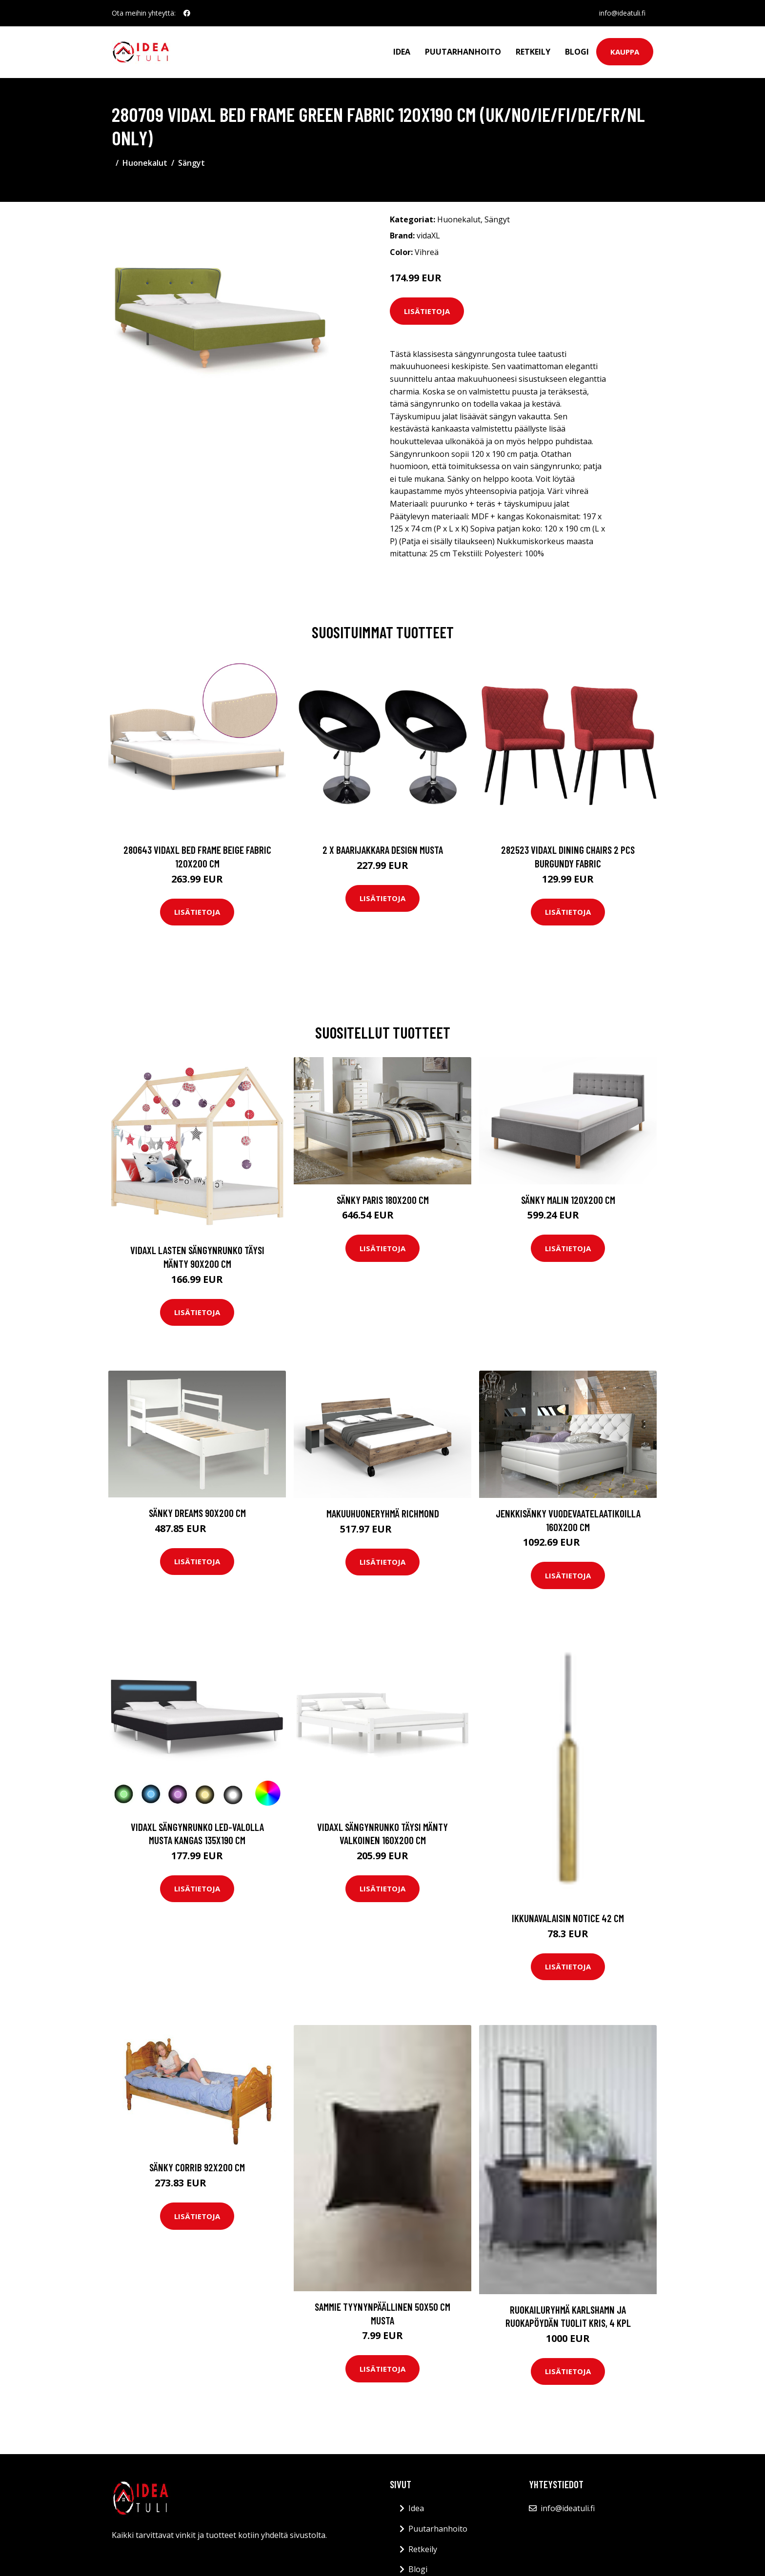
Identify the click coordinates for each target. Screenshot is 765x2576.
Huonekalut (144, 162)
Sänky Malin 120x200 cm (568, 1200)
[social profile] (187, 13)
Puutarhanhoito (463, 51)
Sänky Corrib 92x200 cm (197, 2167)
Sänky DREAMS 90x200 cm (197, 1513)
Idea (401, 51)
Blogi (577, 51)
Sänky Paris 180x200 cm (383, 1200)
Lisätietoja (427, 311)
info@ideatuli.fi (622, 13)
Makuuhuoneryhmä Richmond (382, 1513)
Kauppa (624, 52)
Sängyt (191, 162)
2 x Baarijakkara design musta (382, 850)
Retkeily (533, 51)
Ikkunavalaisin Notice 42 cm (568, 1918)
